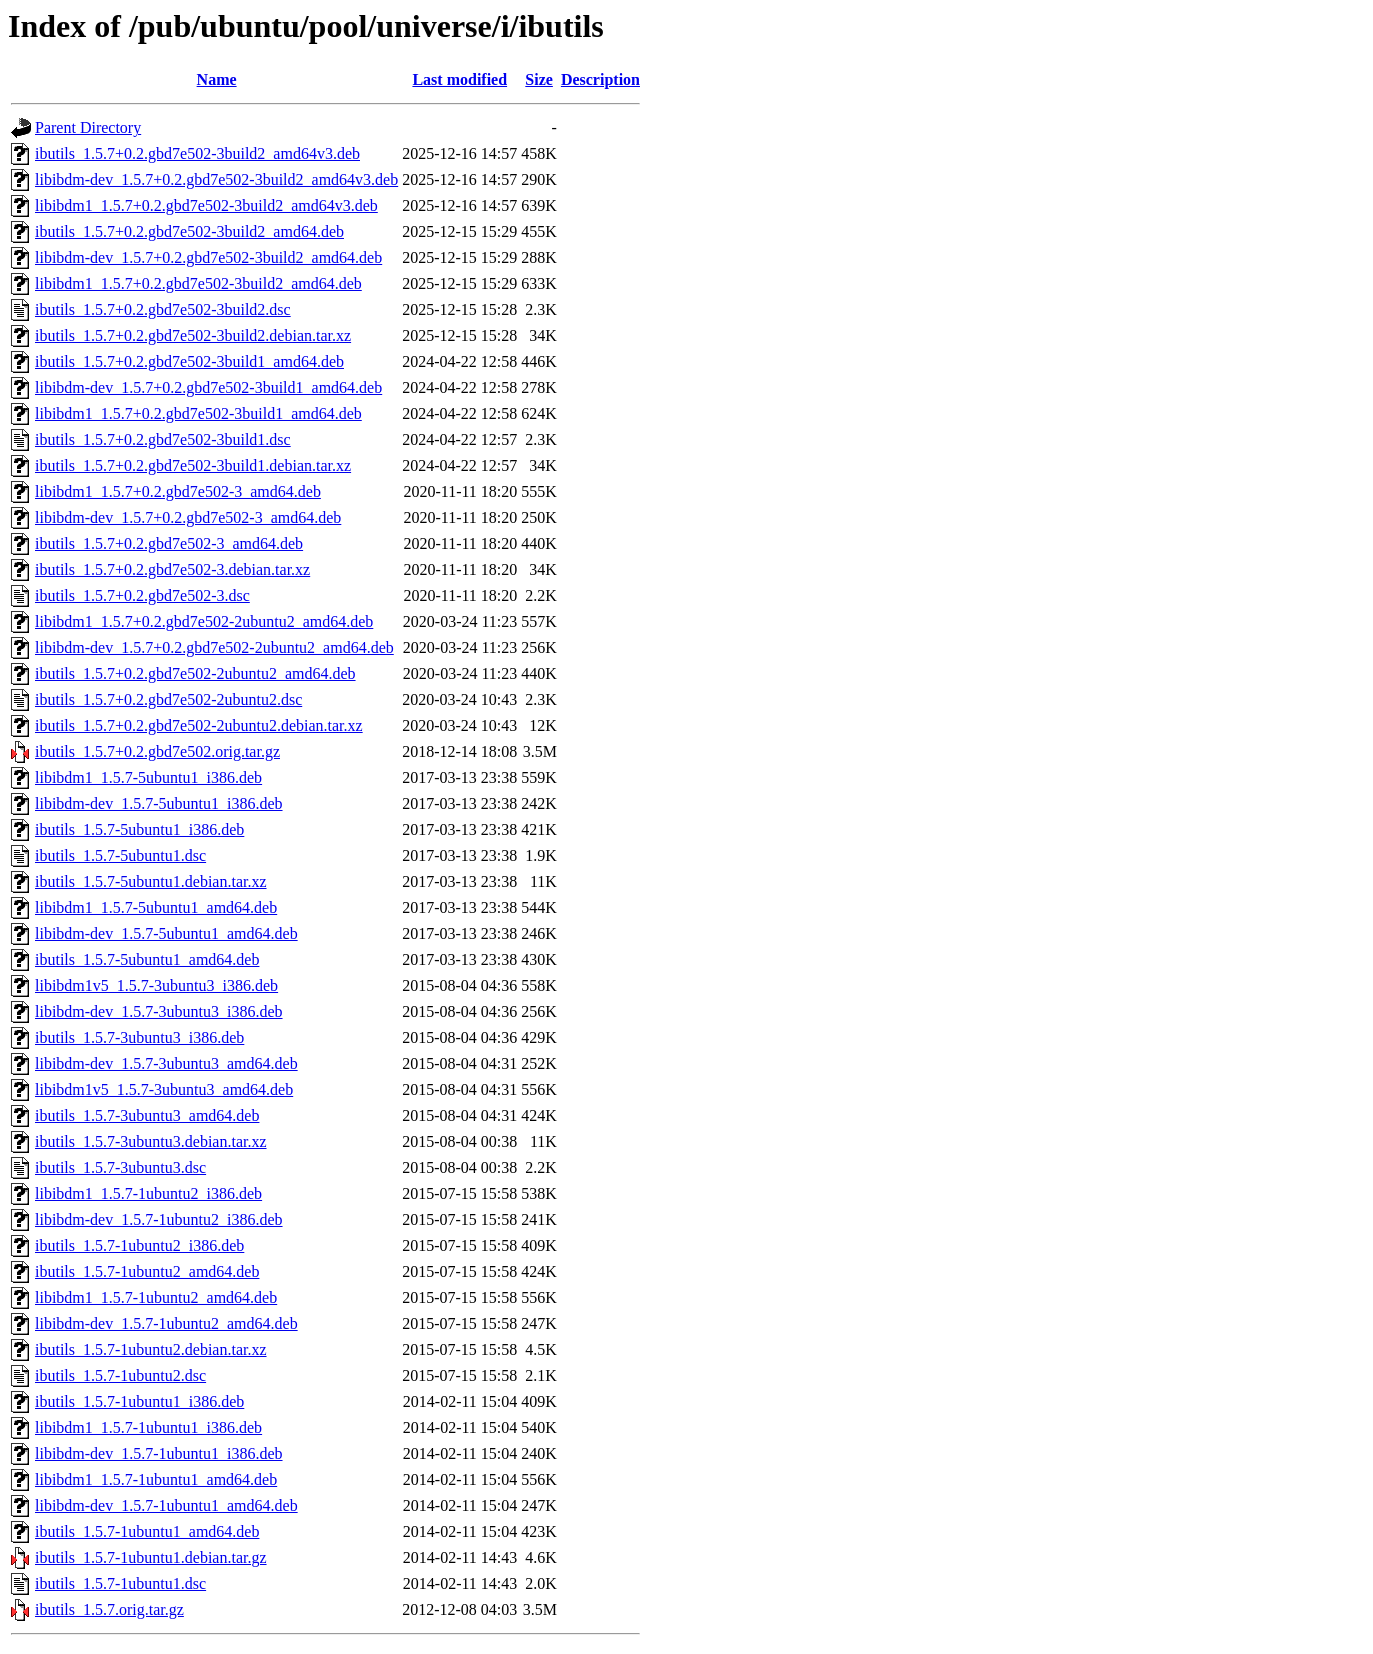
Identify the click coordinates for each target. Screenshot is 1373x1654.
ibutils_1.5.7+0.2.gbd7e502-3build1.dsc (163, 439)
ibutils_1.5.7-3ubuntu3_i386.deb (139, 1037)
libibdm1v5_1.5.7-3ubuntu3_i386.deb (156, 985)
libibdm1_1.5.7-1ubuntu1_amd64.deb (156, 1479)
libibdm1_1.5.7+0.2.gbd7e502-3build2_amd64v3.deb (206, 205)
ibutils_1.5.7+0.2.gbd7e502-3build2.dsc (163, 309)
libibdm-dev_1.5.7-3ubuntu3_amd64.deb (166, 1063)
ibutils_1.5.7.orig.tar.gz (109, 1609)
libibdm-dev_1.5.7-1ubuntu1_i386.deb (159, 1453)
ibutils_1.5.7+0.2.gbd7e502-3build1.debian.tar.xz (193, 465)
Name (217, 79)
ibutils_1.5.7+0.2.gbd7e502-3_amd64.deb (169, 543)
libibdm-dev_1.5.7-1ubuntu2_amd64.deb (166, 1323)
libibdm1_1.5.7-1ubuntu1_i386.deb (148, 1427)
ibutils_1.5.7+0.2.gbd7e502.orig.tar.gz (157, 751)
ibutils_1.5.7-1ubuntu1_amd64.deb (147, 1531)
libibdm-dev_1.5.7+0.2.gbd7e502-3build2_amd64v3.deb (216, 179)
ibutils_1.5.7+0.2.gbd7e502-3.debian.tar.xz (172, 569)
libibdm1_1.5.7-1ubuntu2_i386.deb (148, 1193)
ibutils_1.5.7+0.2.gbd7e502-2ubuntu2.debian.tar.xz (199, 725)
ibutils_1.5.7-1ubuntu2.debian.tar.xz (151, 1349)
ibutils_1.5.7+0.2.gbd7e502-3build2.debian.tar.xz (193, 335)
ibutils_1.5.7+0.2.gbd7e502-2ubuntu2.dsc (168, 699)
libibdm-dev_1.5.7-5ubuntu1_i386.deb (159, 803)
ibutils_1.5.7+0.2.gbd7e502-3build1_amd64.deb (189, 361)
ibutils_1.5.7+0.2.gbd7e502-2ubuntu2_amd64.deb (195, 673)
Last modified (459, 79)
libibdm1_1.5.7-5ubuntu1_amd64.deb (156, 907)
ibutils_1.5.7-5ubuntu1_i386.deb (139, 829)
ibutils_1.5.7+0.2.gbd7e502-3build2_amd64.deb (189, 231)
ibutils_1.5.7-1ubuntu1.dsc (120, 1583)
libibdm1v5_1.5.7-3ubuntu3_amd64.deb (164, 1089)
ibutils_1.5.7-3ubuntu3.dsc (120, 1167)
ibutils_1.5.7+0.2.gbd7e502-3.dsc (142, 595)
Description (600, 79)
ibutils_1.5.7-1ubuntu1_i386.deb (139, 1401)
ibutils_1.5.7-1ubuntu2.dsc (120, 1375)
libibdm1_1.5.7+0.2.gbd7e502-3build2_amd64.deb (198, 283)
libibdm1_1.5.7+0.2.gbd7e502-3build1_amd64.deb (198, 413)
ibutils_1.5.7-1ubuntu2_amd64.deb (147, 1271)
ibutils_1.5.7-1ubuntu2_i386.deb (139, 1245)
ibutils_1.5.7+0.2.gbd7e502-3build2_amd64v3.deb (197, 153)
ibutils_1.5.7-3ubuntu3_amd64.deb (147, 1115)
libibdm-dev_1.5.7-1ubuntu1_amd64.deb (166, 1505)
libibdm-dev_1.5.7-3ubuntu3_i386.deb (159, 1011)
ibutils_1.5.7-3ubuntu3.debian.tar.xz (151, 1141)
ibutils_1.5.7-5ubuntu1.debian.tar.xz (151, 881)
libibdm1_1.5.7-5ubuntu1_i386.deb (148, 777)
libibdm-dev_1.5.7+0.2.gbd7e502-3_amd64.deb (188, 517)
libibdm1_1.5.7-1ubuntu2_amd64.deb (156, 1297)
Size (539, 79)
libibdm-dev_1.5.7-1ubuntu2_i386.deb (159, 1219)
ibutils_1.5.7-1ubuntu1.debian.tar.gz (151, 1557)
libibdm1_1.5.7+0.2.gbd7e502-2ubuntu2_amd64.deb (204, 621)
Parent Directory (88, 127)
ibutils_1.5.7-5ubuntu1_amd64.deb (147, 959)
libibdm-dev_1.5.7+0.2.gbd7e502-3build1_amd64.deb (208, 387)
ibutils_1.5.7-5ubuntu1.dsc (120, 855)
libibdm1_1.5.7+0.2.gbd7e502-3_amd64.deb (178, 491)
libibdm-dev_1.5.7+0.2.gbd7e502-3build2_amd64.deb (208, 257)
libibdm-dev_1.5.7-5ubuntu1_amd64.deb (166, 933)
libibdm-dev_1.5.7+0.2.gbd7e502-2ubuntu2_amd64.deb (214, 647)
